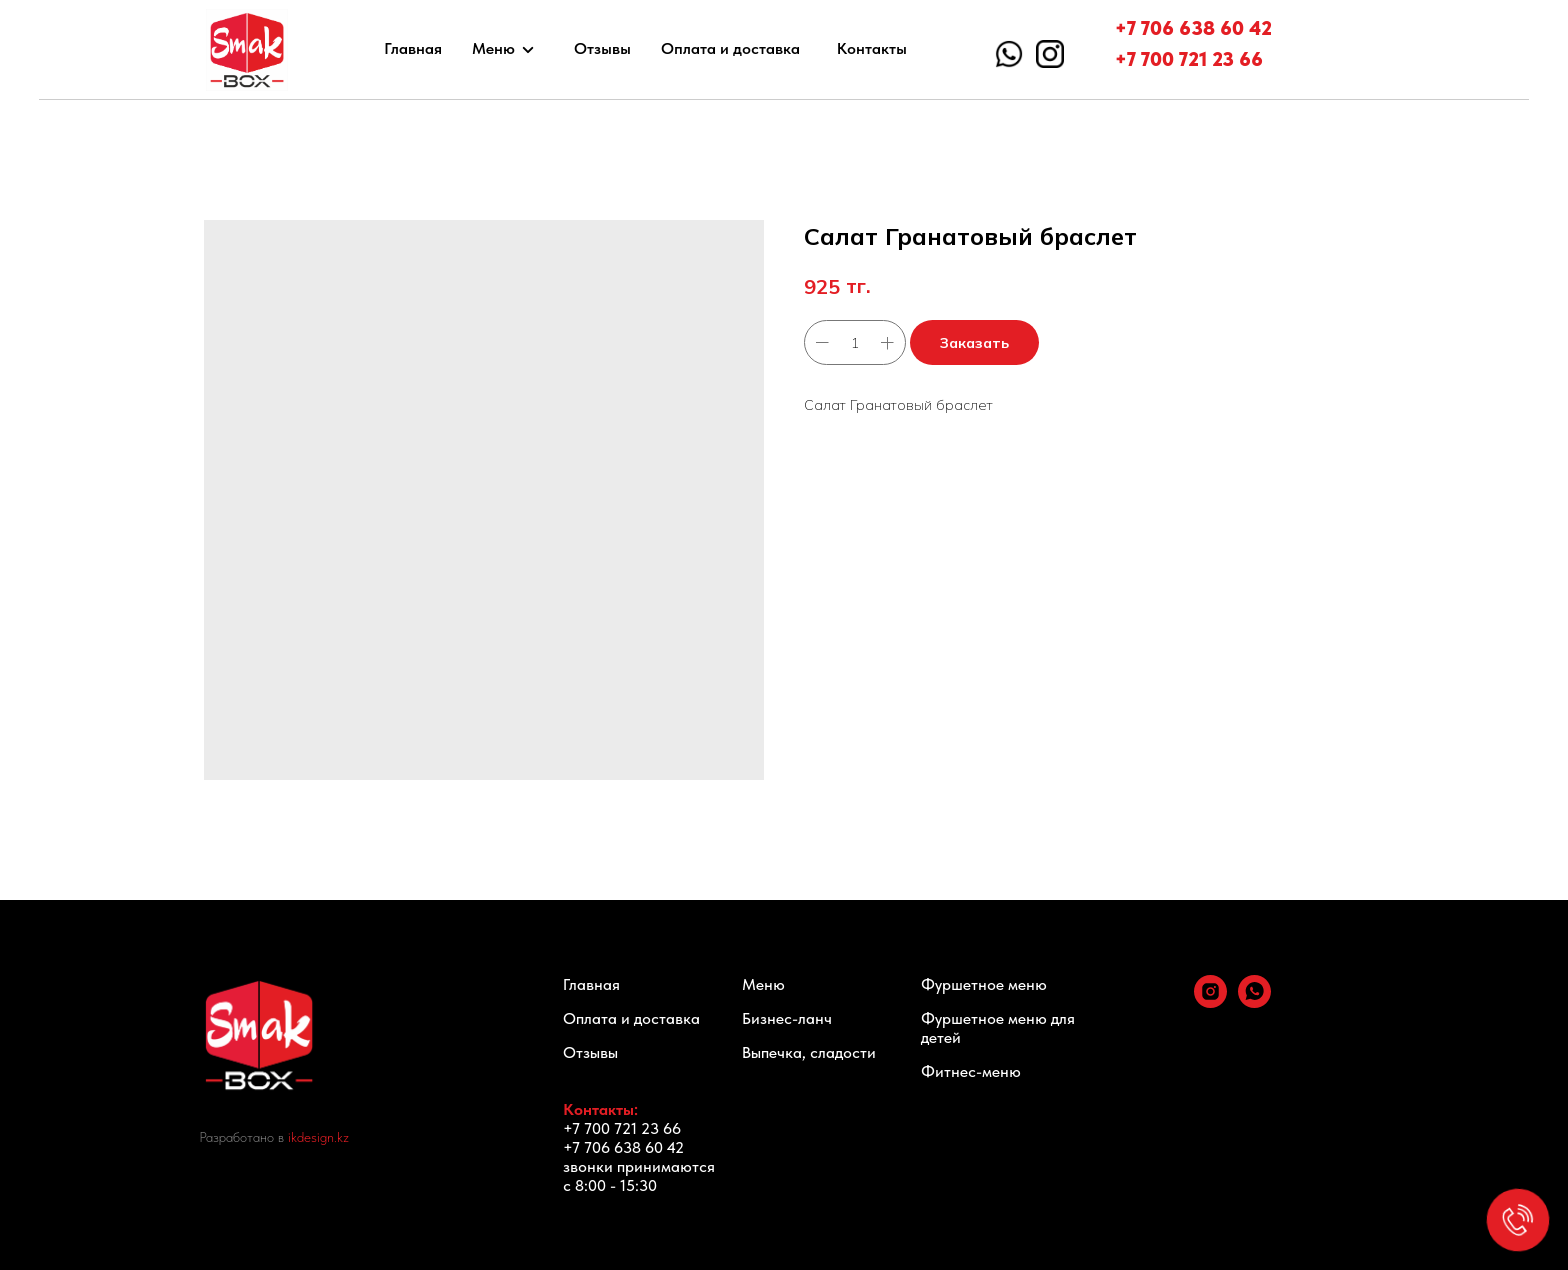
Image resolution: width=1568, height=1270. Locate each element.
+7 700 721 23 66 (1189, 59)
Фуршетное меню (984, 984)
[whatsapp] (1254, 1002)
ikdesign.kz (318, 1137)
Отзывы (602, 48)
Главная (413, 48)
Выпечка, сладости (809, 1052)
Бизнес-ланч (787, 1018)
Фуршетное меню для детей (998, 1028)
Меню (493, 48)
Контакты (872, 48)
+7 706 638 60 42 (1193, 28)
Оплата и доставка (730, 48)
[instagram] (1210, 1002)
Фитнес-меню (971, 1071)
